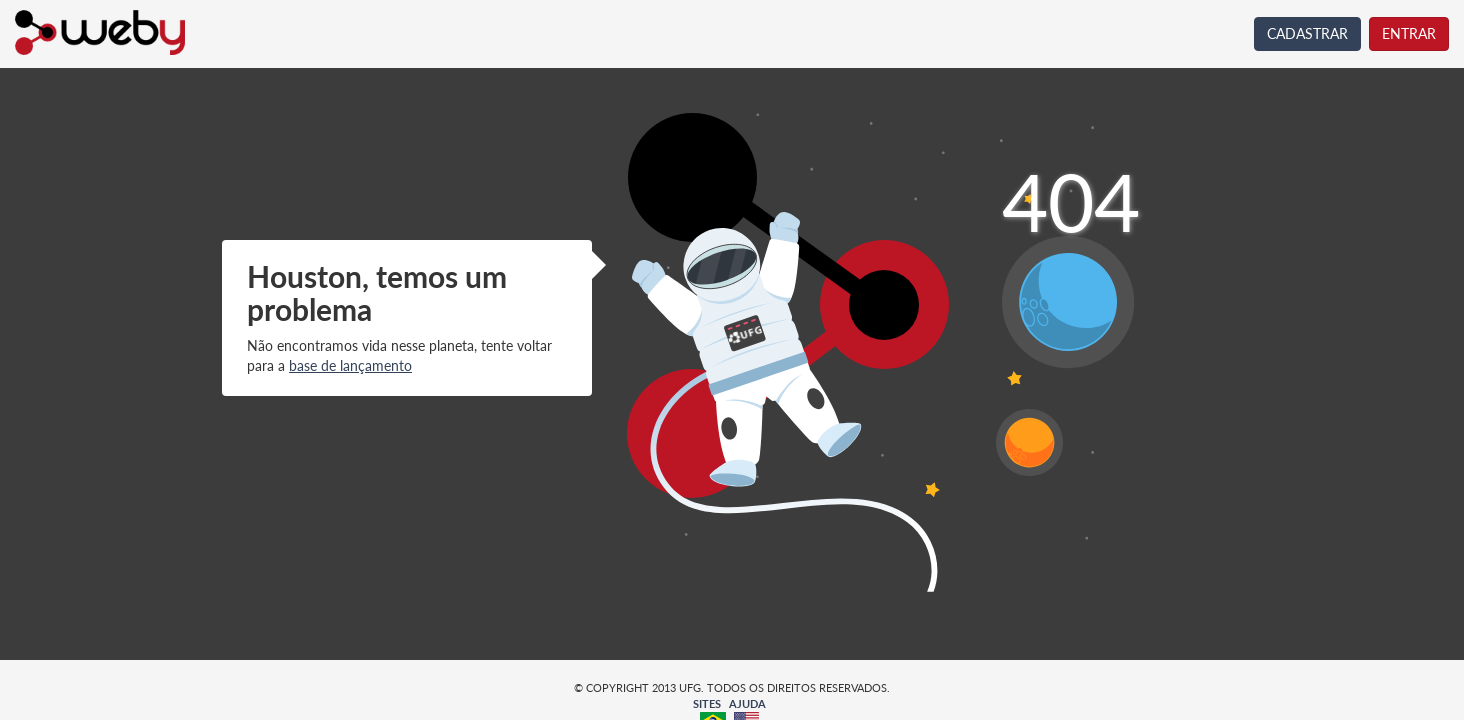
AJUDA (747, 703)
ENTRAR (1409, 33)
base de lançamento (350, 365)
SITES (707, 703)
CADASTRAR (1307, 33)
